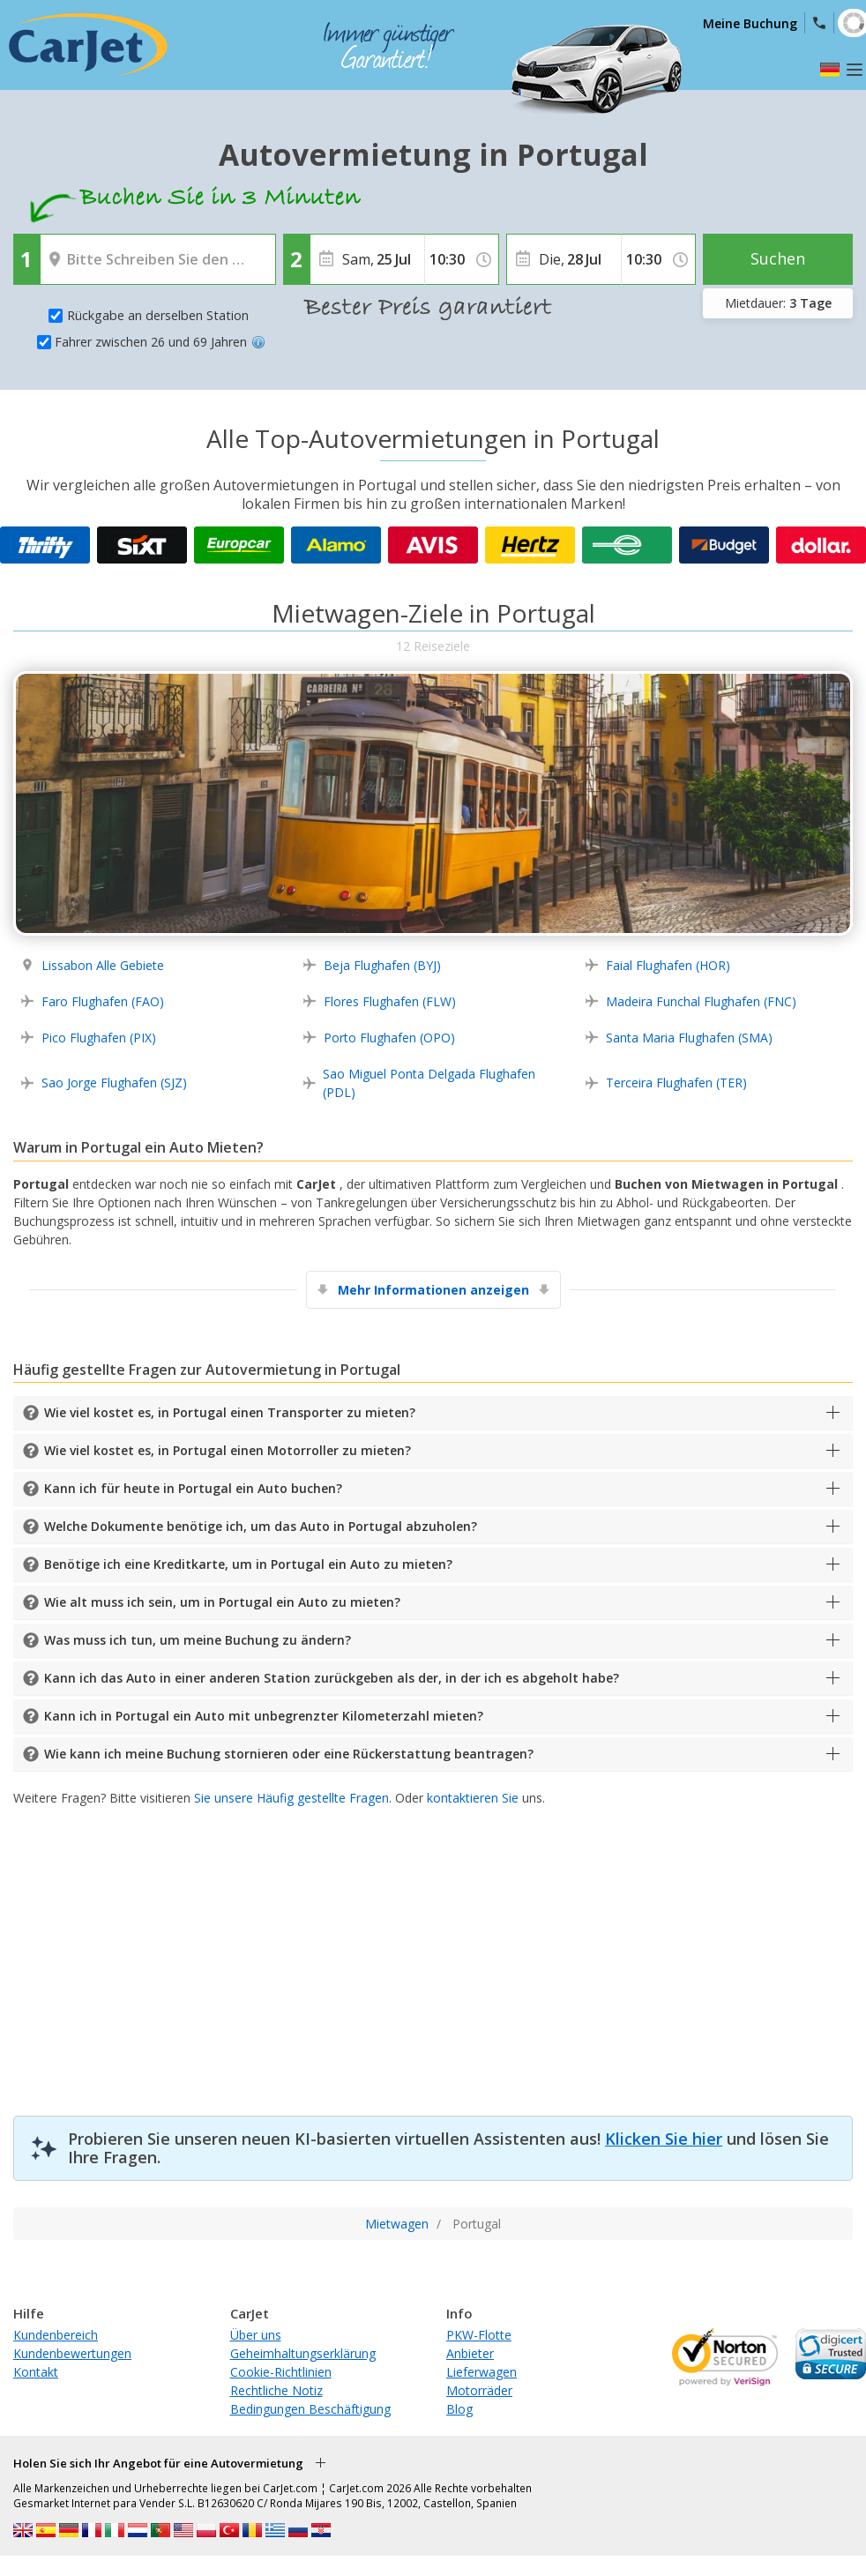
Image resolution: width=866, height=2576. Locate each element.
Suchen (777, 258)
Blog (459, 2409)
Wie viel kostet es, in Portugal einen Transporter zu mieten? (229, 1412)
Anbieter (470, 2353)
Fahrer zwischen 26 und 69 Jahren (160, 341)
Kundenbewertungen (72, 2353)
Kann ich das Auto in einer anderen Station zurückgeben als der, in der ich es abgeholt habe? (331, 1677)
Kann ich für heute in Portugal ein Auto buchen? (193, 1488)
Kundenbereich (55, 2334)
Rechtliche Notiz (276, 2390)
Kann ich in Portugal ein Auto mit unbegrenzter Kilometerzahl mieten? (263, 1715)
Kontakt (35, 2371)
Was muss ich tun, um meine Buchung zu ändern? (197, 1639)
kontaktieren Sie (473, 1797)
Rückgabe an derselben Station (158, 315)
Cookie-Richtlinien (281, 2371)
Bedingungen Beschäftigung (310, 2409)
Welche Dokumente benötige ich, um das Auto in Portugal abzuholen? (260, 1526)
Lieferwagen (481, 2371)
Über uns (255, 2334)
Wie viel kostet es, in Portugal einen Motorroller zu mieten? (227, 1450)
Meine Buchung (750, 23)
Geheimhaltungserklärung (303, 2353)
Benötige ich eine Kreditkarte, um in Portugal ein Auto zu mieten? (248, 1564)
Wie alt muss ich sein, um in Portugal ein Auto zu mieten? (222, 1602)
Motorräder (479, 2390)
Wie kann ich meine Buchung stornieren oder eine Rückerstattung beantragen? (289, 1753)
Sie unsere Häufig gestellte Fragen (291, 1797)
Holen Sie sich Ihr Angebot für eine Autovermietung (158, 2463)
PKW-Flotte (478, 2334)
